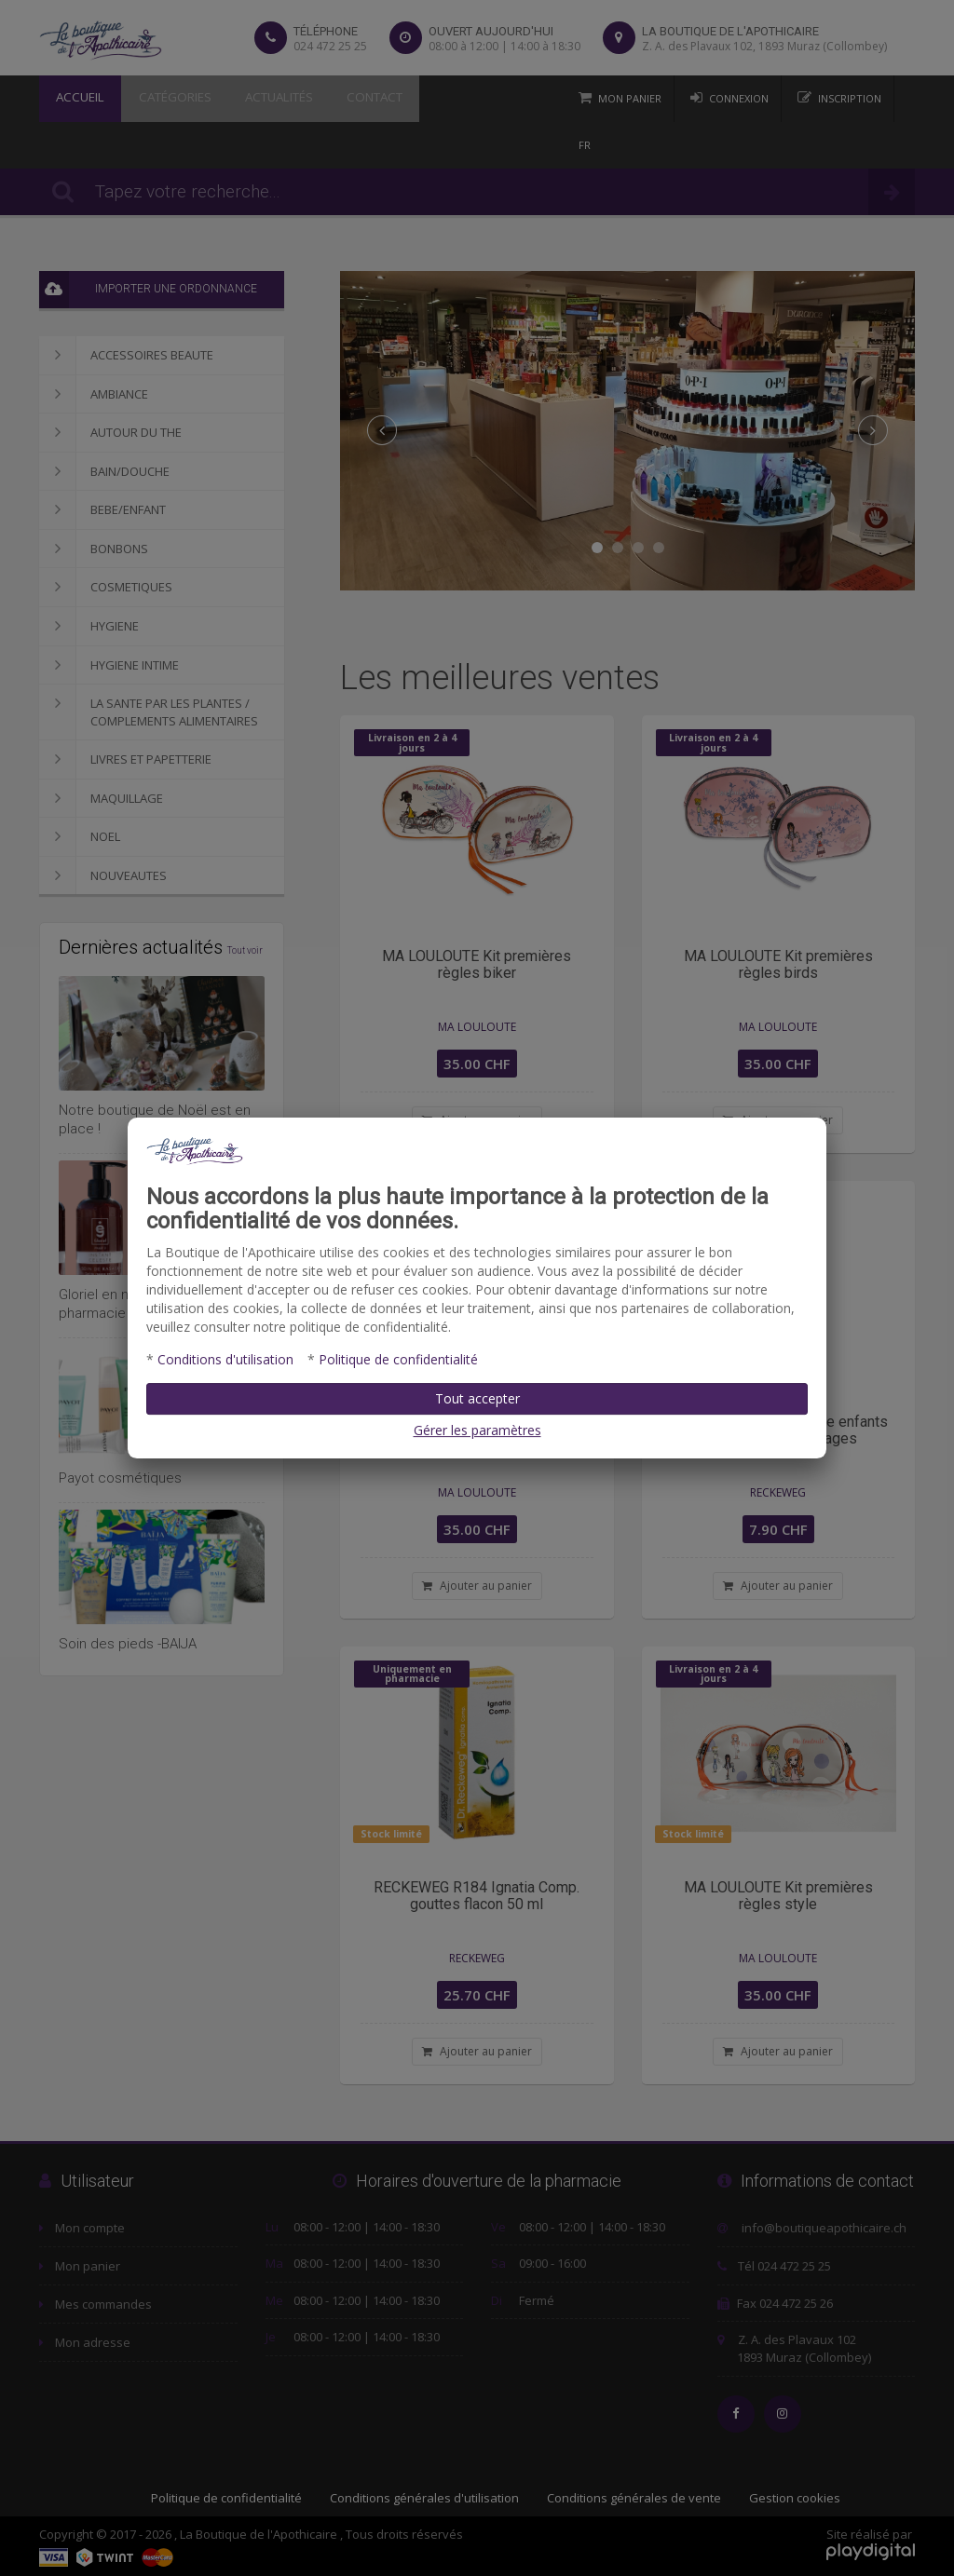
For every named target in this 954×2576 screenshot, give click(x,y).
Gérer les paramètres (477, 1430)
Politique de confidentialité (398, 1359)
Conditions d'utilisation (225, 1359)
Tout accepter (477, 1398)
